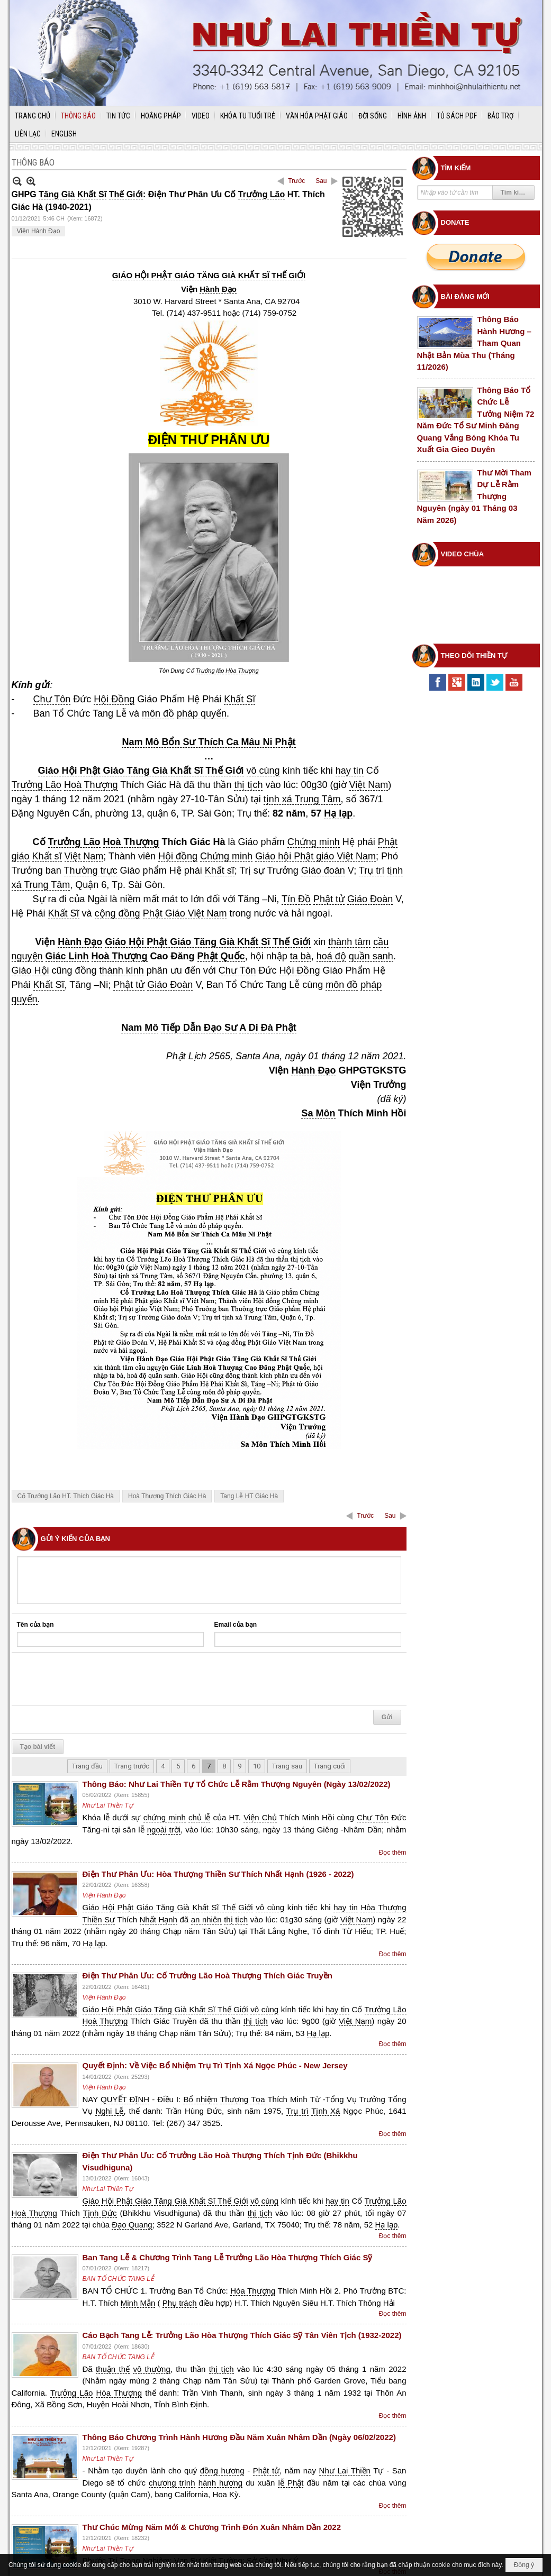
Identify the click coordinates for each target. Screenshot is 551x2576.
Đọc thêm (393, 1852)
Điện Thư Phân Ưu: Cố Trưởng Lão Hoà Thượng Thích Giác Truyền (208, 1975)
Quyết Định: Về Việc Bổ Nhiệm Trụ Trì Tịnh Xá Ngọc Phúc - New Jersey (215, 2065)
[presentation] (97, 1679)
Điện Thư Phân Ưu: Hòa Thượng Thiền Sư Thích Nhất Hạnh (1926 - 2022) (218, 1873)
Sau (321, 181)
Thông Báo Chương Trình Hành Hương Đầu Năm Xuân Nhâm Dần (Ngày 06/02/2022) (239, 2437)
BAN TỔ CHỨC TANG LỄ (118, 2278)
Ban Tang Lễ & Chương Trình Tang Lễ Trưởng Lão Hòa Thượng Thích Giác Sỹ (228, 2257)
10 (256, 1766)
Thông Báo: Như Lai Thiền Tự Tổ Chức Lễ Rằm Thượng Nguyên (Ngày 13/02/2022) (237, 1784)
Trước (296, 181)
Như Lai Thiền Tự (108, 1805)
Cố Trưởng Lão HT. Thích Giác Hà (65, 1496)
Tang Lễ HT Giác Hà (249, 1496)
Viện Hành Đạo (38, 231)
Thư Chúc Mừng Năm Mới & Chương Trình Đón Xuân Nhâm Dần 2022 (212, 2527)
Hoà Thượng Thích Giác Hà (167, 1496)
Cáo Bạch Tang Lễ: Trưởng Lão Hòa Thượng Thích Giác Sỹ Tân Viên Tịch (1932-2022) (242, 2335)
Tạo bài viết (38, 1746)
